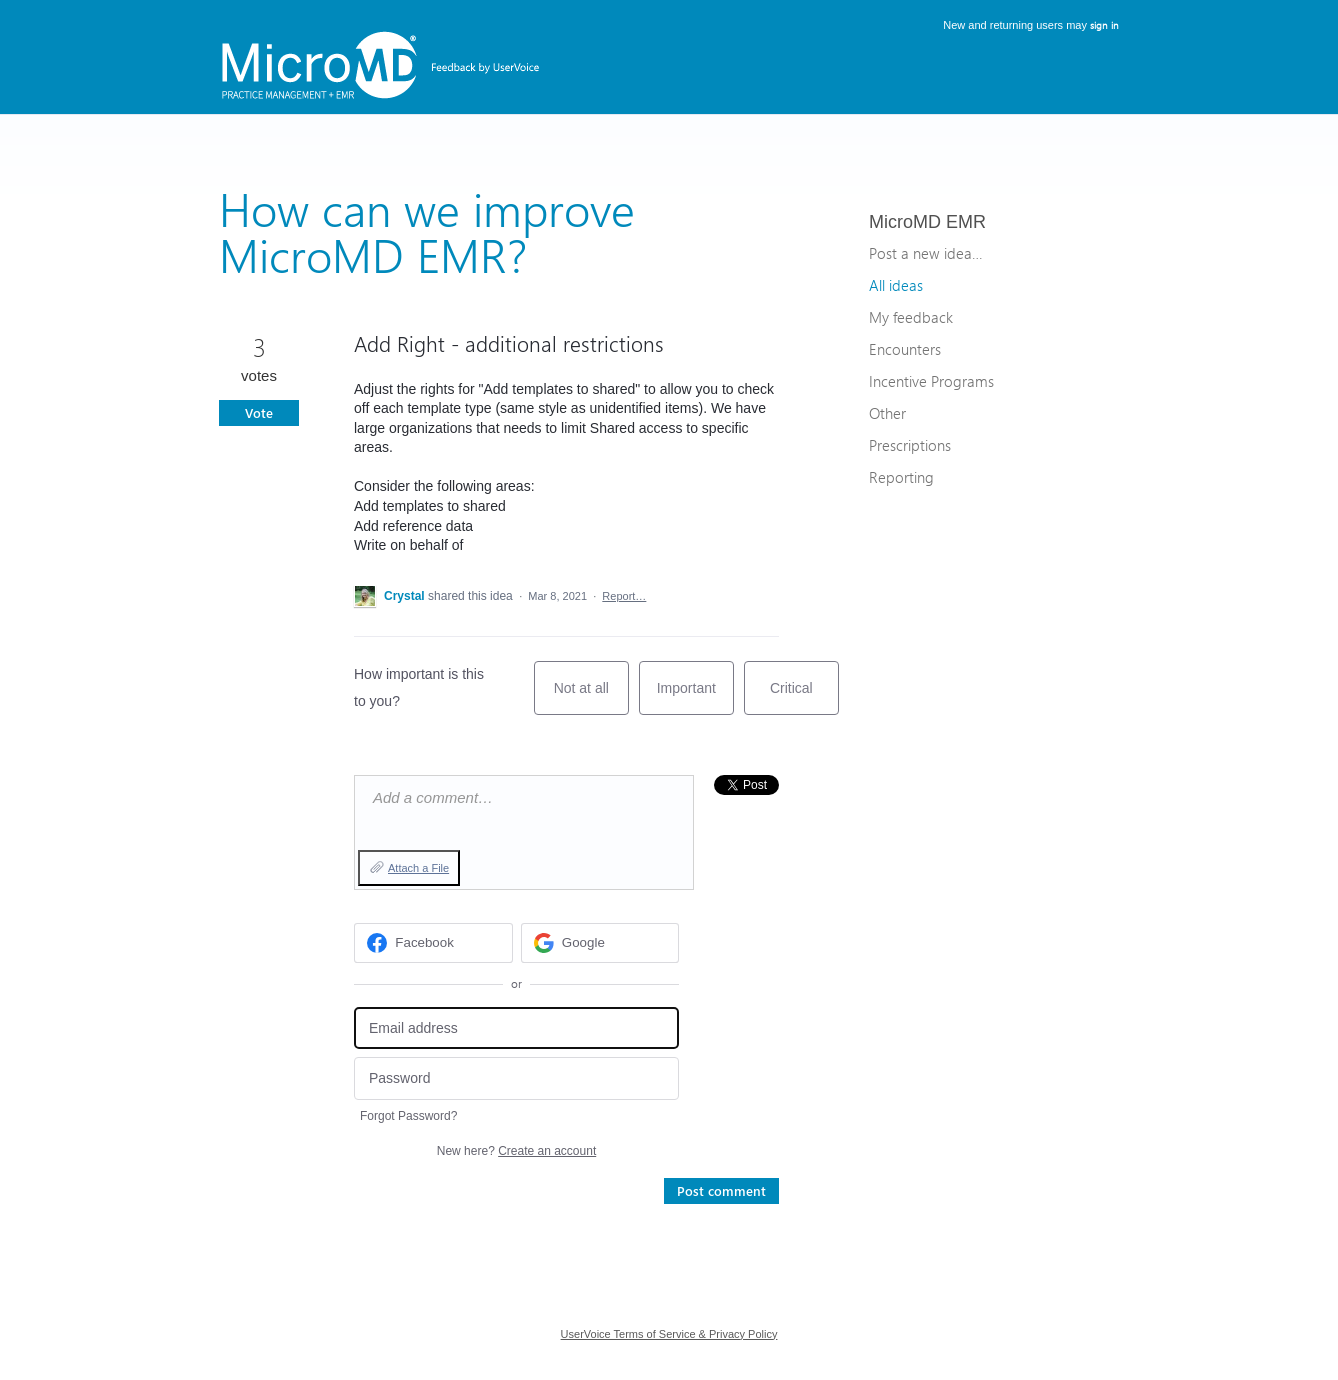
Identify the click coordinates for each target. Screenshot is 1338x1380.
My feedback (911, 317)
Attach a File (418, 868)
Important (695, 697)
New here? (516, 1151)
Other (887, 413)
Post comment (721, 1190)
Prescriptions (910, 445)
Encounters (905, 349)
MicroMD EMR (927, 222)
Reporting (901, 477)
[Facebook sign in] (433, 943)
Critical (804, 697)
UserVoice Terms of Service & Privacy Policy (669, 1334)
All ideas (896, 285)
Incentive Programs (931, 381)
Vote (259, 412)
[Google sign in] (600, 943)
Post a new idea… (925, 253)
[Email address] (516, 1028)
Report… (624, 596)
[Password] (516, 1078)
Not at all (591, 697)
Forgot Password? (408, 1116)
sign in (1104, 25)
